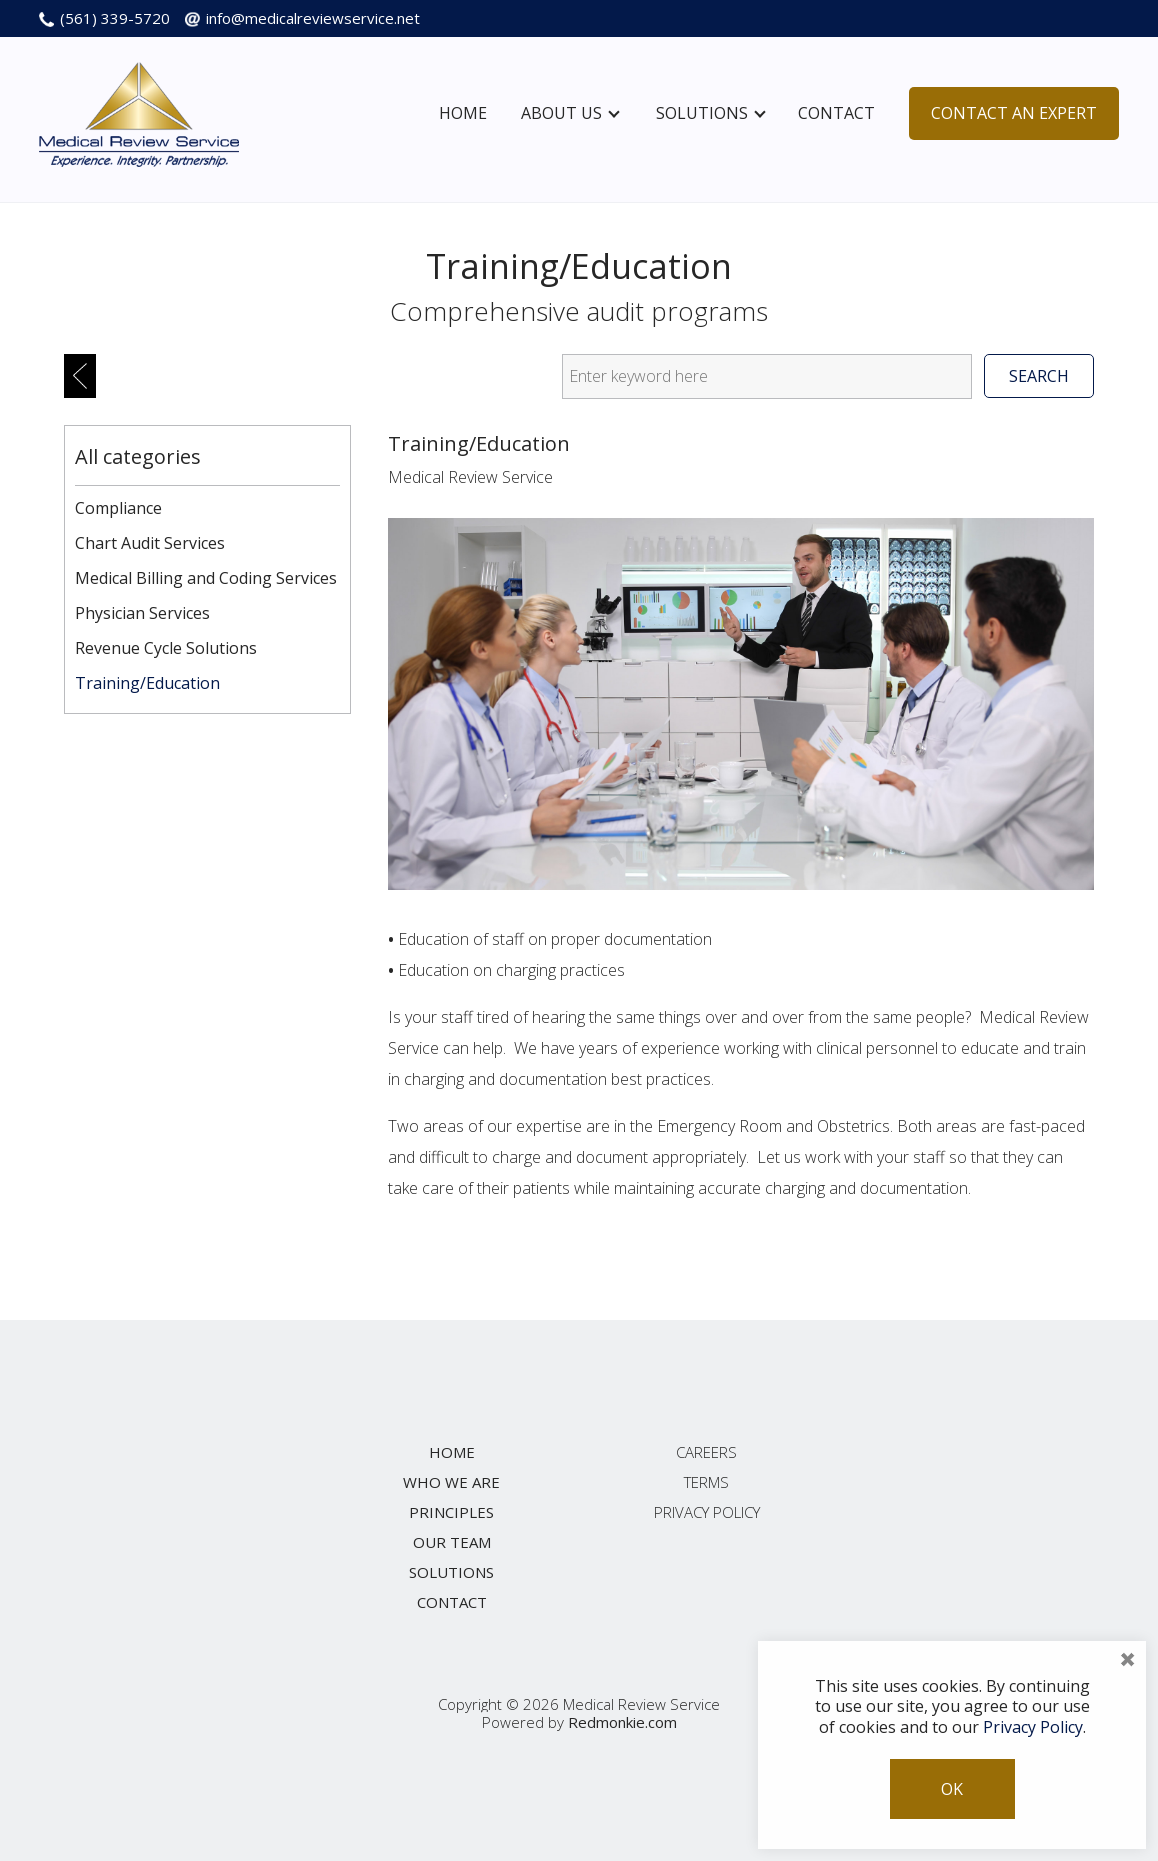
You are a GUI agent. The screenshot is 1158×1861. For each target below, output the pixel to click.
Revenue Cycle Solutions (166, 648)
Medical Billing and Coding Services (206, 578)
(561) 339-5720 (115, 18)
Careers (706, 1452)
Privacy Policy (707, 1512)
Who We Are (451, 1482)
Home (463, 113)
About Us (570, 113)
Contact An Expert (1014, 113)
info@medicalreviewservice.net (313, 18)
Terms (706, 1482)
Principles (451, 1512)
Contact (836, 113)
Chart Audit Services (150, 543)
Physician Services (142, 613)
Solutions (711, 113)
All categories (138, 456)
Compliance (118, 508)
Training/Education (147, 683)
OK (952, 1789)
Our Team (452, 1542)
